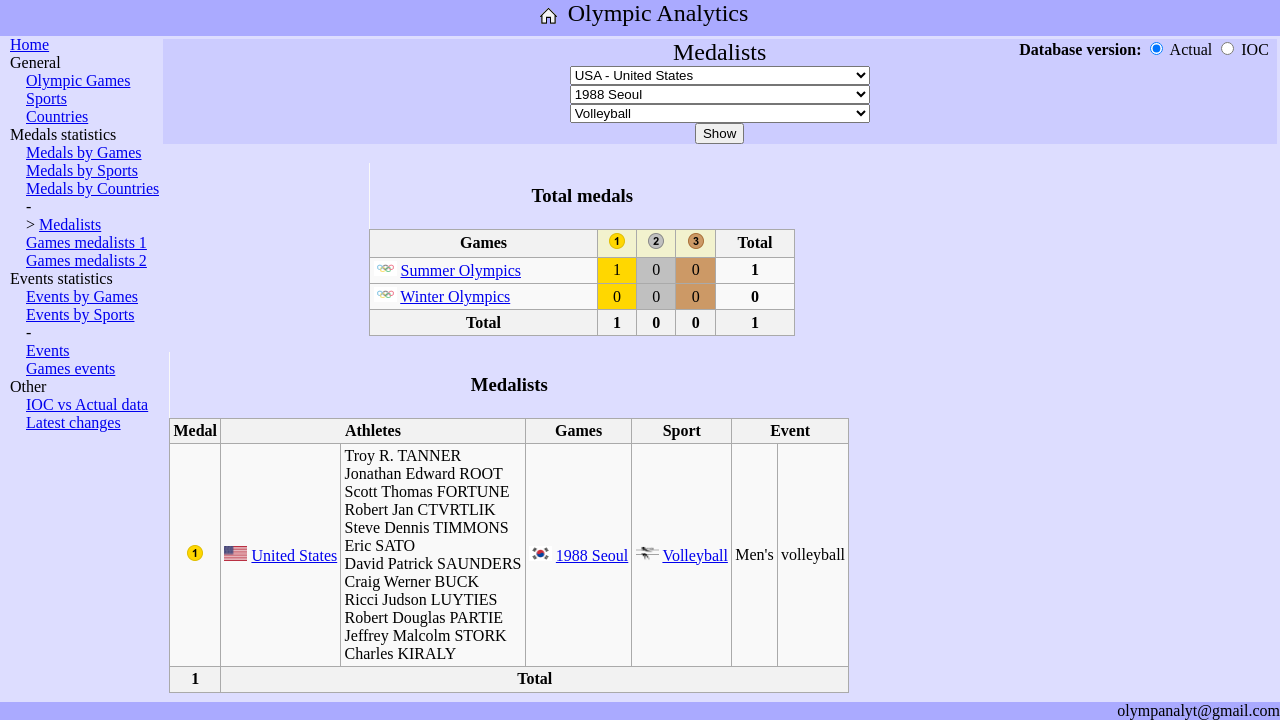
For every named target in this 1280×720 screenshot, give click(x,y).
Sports (46, 98)
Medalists (70, 224)
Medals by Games (84, 152)
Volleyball (694, 555)
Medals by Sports (82, 170)
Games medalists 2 (86, 260)
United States (294, 555)
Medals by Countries (92, 188)
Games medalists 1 (86, 242)
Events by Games (82, 296)
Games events (70, 368)
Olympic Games (78, 80)
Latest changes (73, 422)
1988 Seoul (592, 555)
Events (48, 350)
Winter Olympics (455, 296)
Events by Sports (80, 314)
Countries (57, 116)
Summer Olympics (461, 270)
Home (29, 44)
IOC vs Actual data (87, 404)
